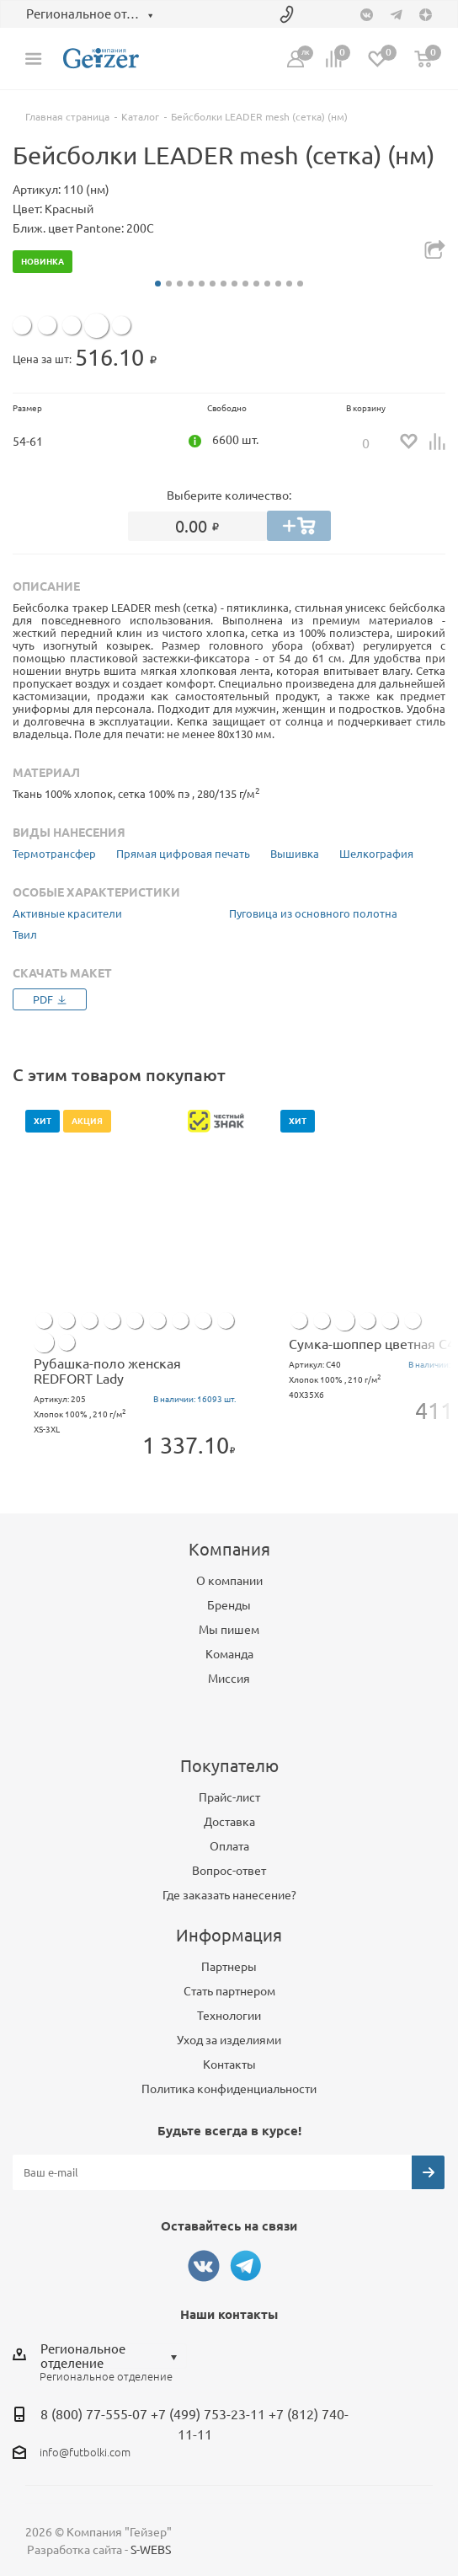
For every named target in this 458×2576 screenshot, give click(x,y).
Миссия (229, 1678)
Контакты (229, 2064)
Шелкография (376, 854)
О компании (229, 1581)
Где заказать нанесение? (229, 1895)
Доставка (229, 1822)
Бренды (229, 1605)
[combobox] (113, 2356)
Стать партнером (229, 1991)
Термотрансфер (54, 854)
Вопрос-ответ (229, 1870)
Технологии (229, 2015)
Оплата (229, 1846)
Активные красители (67, 913)
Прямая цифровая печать (183, 854)
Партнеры (229, 1967)
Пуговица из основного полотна (313, 913)
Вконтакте (204, 2266)
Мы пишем (229, 1629)
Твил (25, 934)
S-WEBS (150, 2550)
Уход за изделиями (229, 2040)
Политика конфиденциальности (229, 2089)
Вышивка (294, 854)
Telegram (246, 2266)
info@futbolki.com (85, 2452)
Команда (229, 1654)
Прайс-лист (229, 1797)
